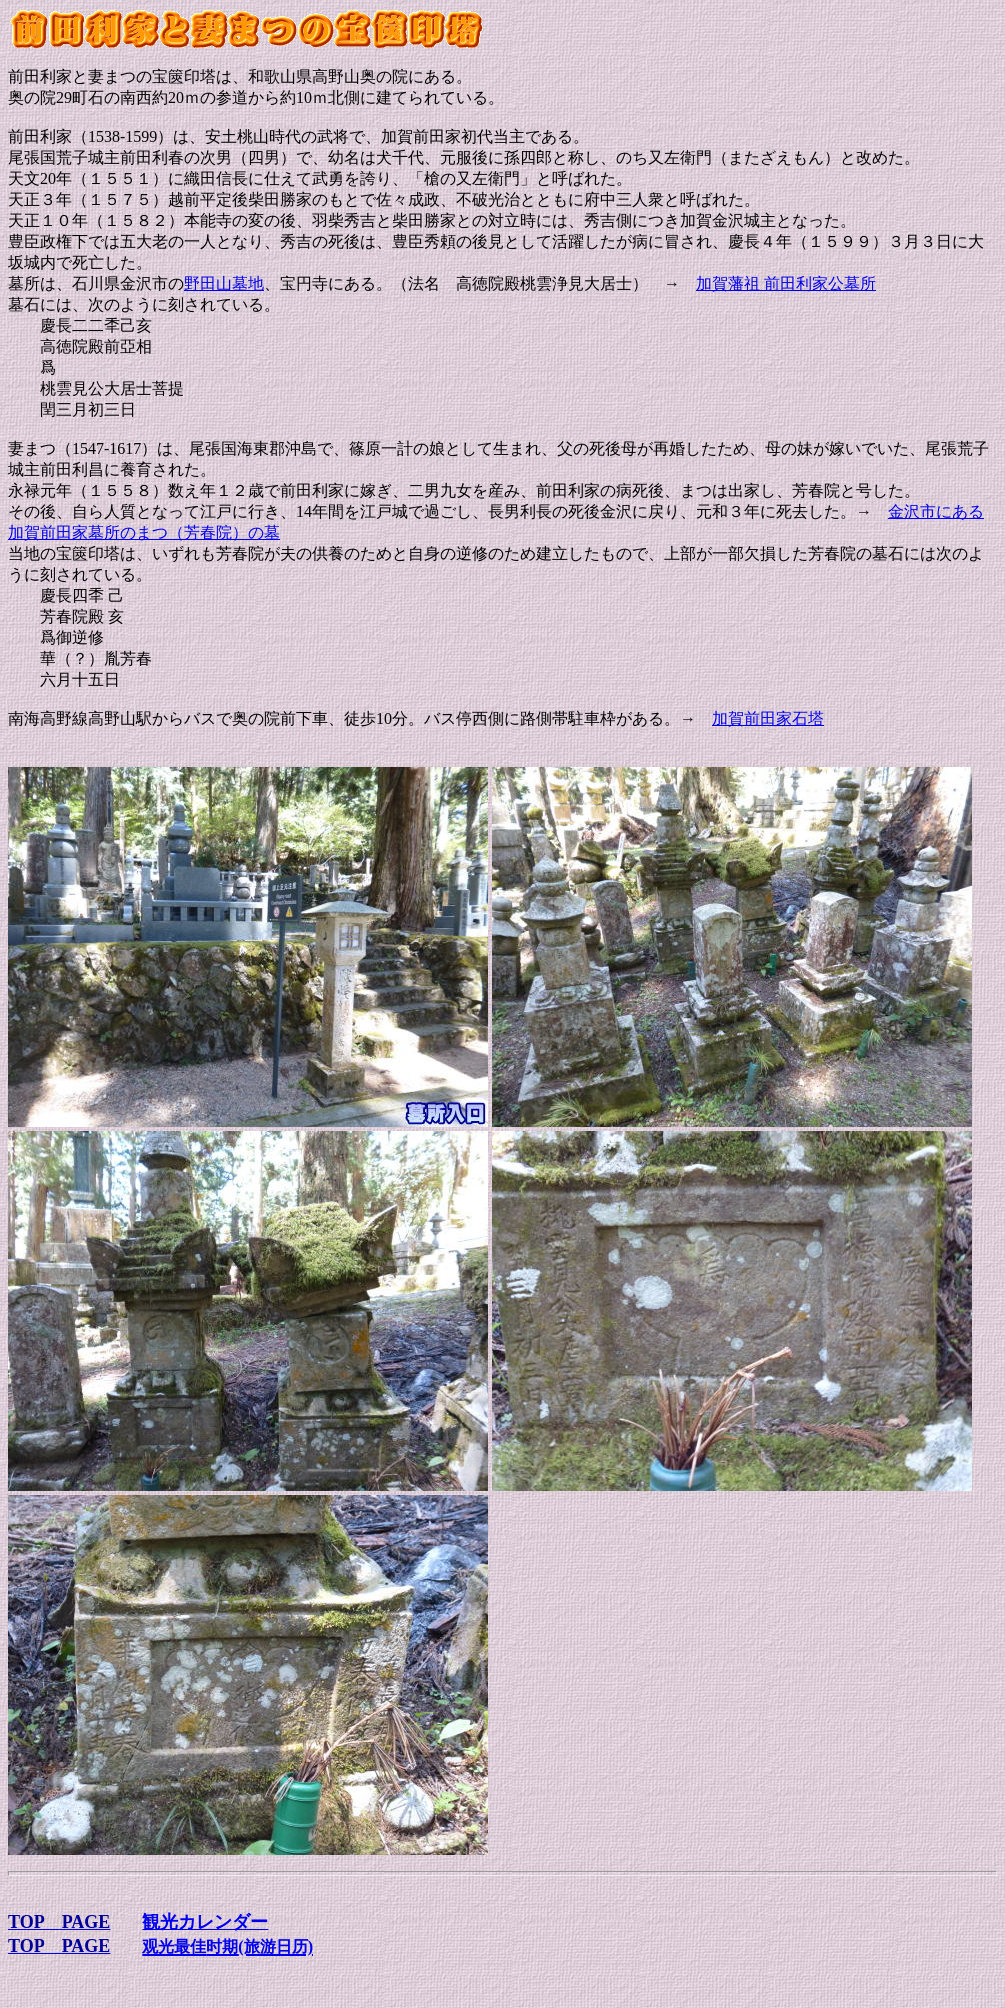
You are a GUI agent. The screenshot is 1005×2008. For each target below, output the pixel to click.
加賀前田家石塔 (768, 718)
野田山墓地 (224, 283)
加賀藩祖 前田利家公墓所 (786, 283)
